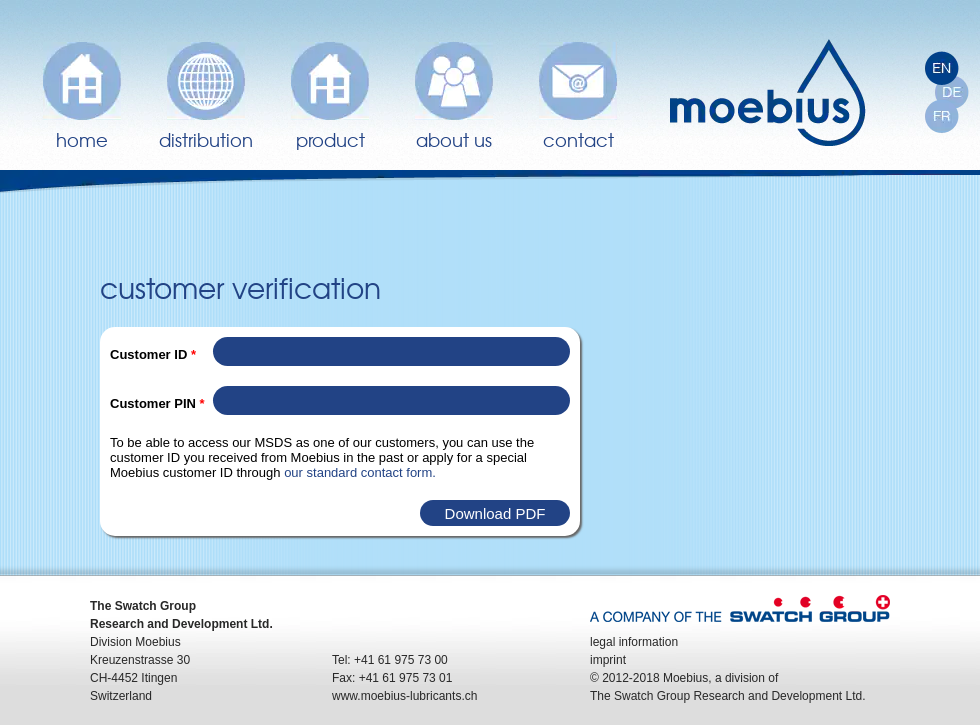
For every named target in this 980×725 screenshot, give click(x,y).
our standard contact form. (360, 472)
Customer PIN (157, 403)
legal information (634, 642)
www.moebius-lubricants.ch (404, 696)
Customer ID (153, 354)
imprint (608, 660)
